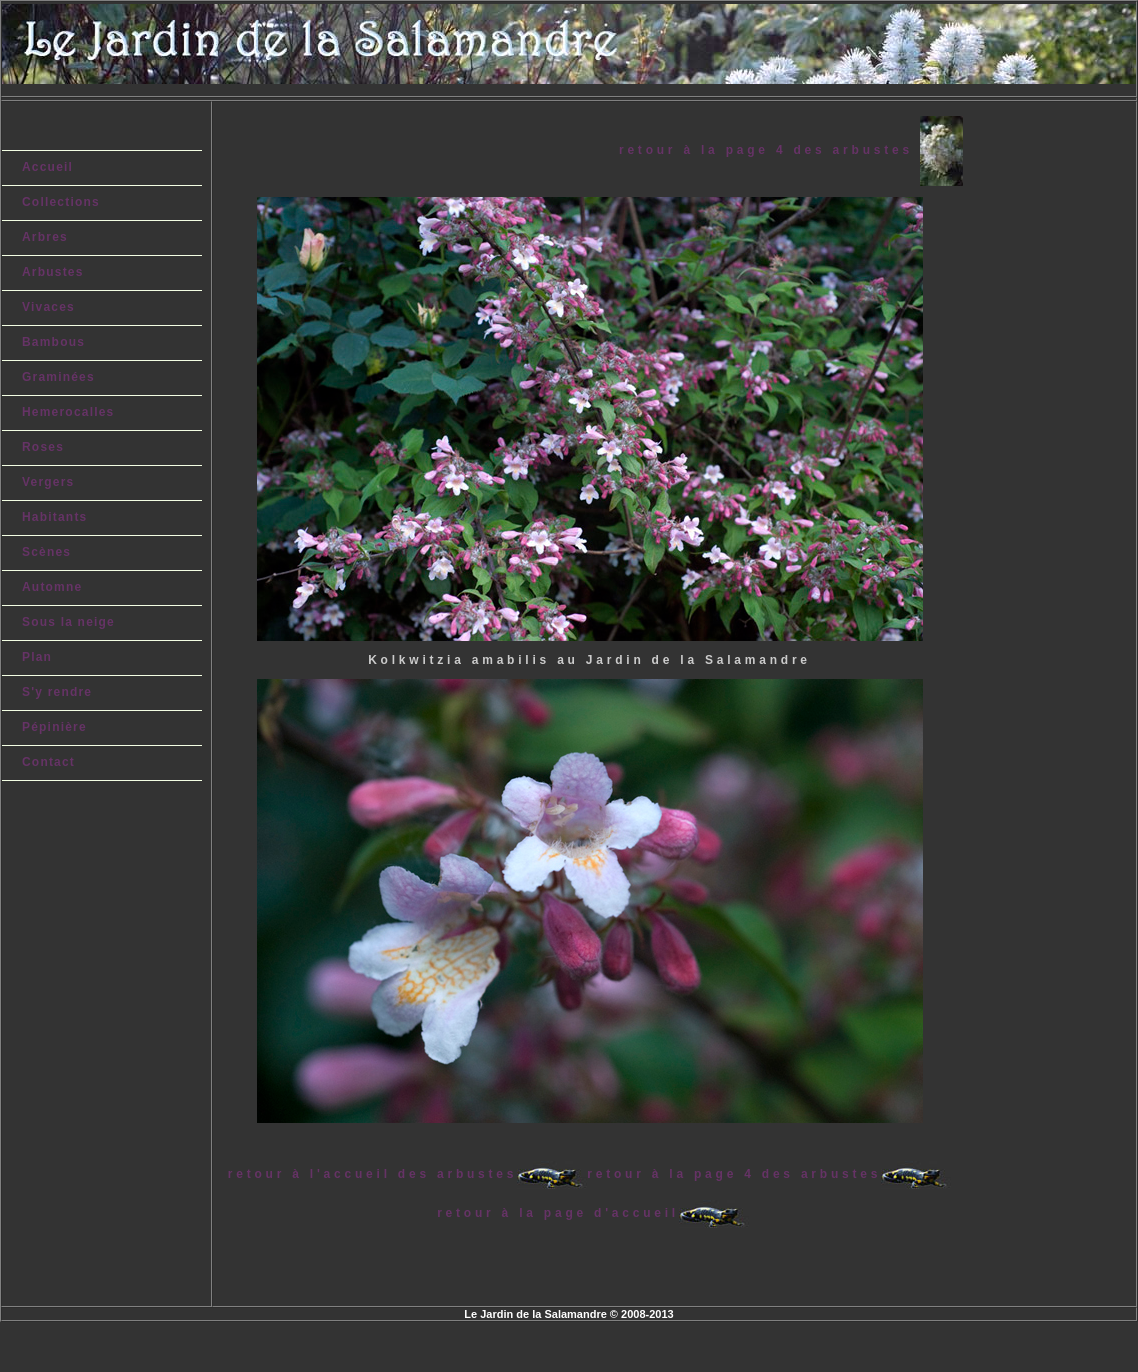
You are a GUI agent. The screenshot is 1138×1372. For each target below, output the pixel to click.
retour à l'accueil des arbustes (372, 1174)
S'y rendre (57, 692)
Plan (37, 657)
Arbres (45, 237)
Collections (61, 202)
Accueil (47, 167)
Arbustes (53, 272)
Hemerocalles (68, 412)
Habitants (54, 517)
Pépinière (54, 727)
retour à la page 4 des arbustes (769, 150)
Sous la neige (68, 622)
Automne (52, 587)
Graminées (58, 377)
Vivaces (48, 307)
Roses (43, 447)
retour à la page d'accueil (558, 1213)
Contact (48, 762)
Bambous (53, 342)
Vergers (48, 482)
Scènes (46, 552)
